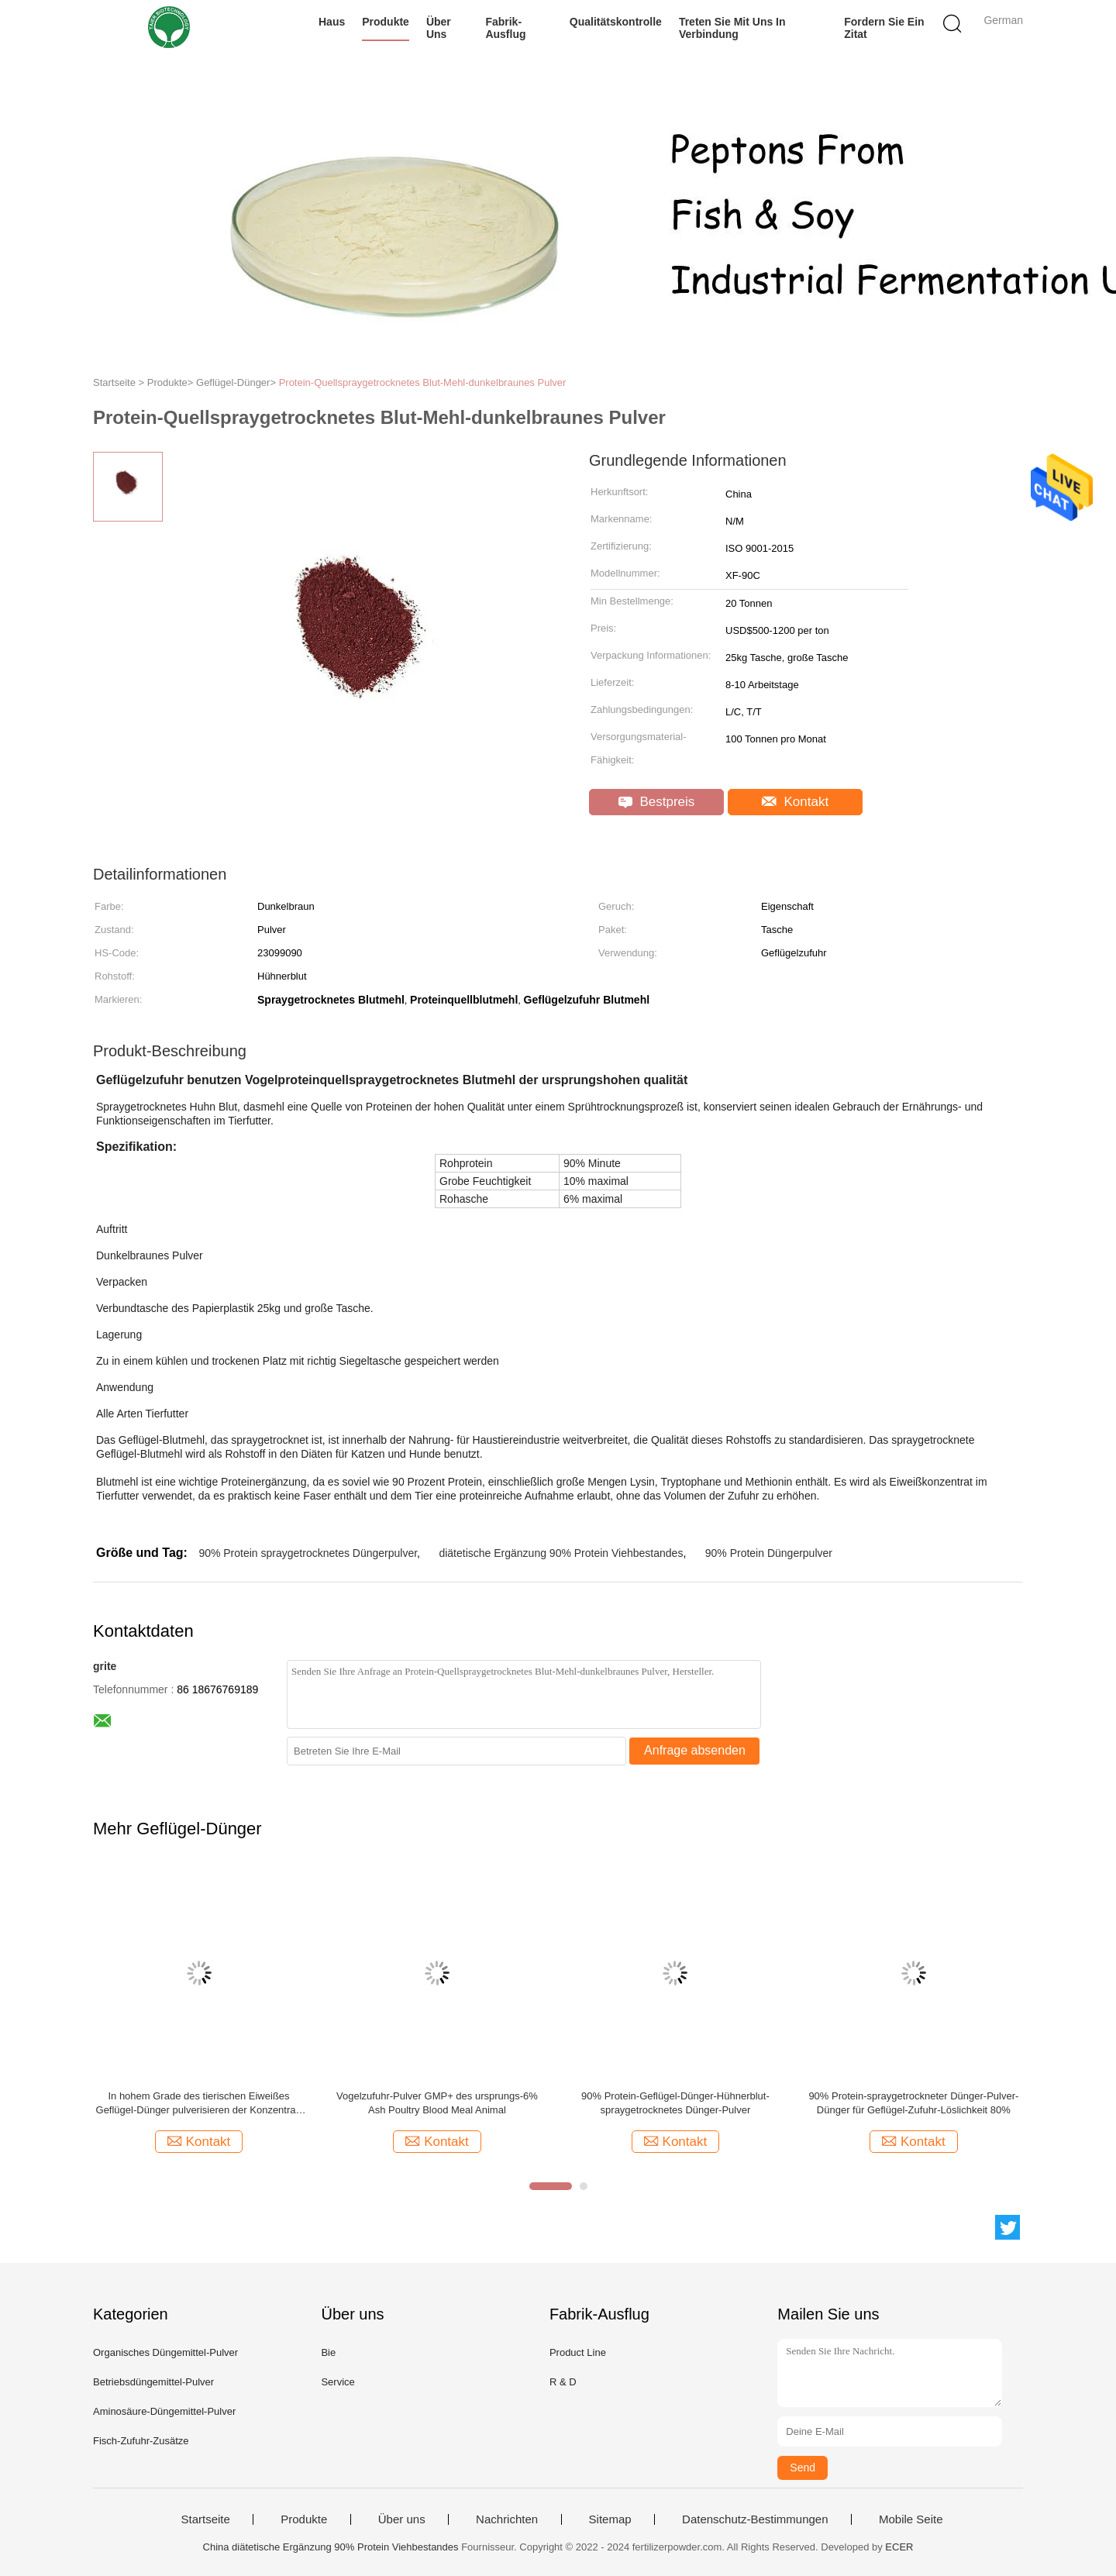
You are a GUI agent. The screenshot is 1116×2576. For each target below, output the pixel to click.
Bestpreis (656, 801)
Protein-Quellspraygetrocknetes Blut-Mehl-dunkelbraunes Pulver (423, 382)
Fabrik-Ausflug (505, 27)
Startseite (205, 2519)
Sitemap (610, 2519)
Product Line (577, 2352)
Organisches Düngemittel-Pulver (165, 2352)
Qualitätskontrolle (616, 21)
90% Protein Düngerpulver (768, 1553)
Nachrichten (507, 2519)
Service (337, 2382)
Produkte (385, 21)
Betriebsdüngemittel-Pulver (153, 2382)
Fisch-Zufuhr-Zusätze (141, 2441)
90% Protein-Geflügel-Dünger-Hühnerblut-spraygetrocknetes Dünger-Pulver (675, 2103)
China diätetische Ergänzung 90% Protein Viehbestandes (331, 2547)
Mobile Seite (911, 2519)
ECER (899, 2547)
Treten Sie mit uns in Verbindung (732, 27)
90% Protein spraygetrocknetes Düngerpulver (307, 1553)
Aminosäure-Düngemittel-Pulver (164, 2411)
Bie (328, 2352)
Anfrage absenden (695, 1750)
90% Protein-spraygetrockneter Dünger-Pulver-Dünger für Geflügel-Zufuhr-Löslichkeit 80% (913, 2103)
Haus (332, 21)
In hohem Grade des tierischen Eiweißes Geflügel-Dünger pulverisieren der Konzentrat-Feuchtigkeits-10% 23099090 (199, 2103)
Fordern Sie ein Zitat (884, 27)
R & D (563, 2382)
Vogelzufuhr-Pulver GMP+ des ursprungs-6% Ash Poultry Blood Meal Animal (437, 2103)
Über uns (438, 27)
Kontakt (795, 801)
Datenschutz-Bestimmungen (755, 2519)
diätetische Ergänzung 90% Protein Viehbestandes (561, 1553)
